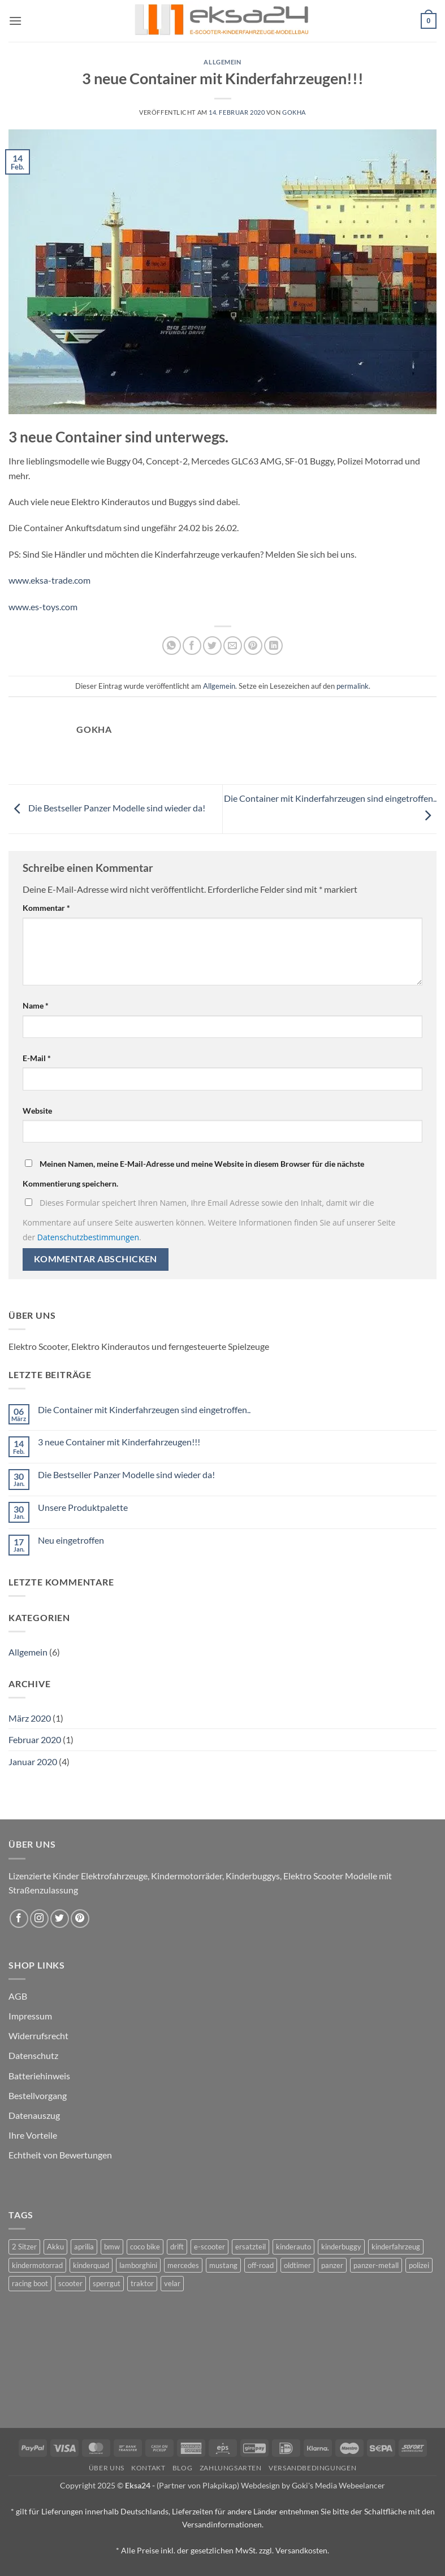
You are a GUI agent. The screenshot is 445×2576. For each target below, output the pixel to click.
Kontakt (148, 2468)
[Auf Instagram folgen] (39, 1918)
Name (36, 1005)
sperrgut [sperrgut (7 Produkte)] (106, 2283)
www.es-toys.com (42, 606)
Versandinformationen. (222, 2524)
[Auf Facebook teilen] (192, 645)
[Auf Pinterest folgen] (80, 1918)
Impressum (30, 2015)
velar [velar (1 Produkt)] (172, 2283)
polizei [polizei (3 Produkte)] (419, 2265)
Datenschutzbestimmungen (88, 1237)
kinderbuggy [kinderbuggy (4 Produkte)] (341, 2246)
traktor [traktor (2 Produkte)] (142, 2283)
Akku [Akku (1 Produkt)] (55, 2246)
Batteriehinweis (39, 2075)
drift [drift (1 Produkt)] (177, 2246)
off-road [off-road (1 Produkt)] (261, 2265)
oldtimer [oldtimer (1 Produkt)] (297, 2265)
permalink (352, 685)
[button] (15, 20)
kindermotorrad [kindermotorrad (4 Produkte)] (37, 2265)
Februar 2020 (34, 1739)
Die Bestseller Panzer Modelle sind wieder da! (106, 807)
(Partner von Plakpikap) (198, 2485)
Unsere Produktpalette (83, 1507)
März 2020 (29, 1718)
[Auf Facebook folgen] (19, 1918)
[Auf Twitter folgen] (59, 1918)
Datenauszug (34, 2115)
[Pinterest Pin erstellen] (253, 645)
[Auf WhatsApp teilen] (171, 645)
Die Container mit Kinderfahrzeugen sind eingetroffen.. (144, 1409)
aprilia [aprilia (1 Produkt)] (84, 2246)
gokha (294, 112)
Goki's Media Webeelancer (338, 2485)
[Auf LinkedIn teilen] (273, 645)
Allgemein (222, 62)
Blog (182, 2468)
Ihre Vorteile (32, 2135)
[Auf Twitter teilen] (212, 645)
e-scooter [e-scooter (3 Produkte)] (209, 2246)
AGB (17, 1996)
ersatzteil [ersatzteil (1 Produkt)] (250, 2246)
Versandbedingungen (312, 2468)
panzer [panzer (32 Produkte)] (332, 2265)
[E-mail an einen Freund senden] (232, 645)
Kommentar (46, 908)
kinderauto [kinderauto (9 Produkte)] (293, 2246)
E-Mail (37, 1058)
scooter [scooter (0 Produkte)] (70, 2283)
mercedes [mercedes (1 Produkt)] (183, 2265)
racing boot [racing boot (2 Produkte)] (30, 2283)
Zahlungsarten (231, 2468)
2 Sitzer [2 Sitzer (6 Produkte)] (24, 2246)
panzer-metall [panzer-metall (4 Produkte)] (376, 2265)
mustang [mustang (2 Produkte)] (223, 2265)
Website (37, 1110)
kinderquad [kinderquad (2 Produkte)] (91, 2265)
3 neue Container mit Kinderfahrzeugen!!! (119, 1441)
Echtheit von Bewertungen (60, 2154)
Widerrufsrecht (38, 2035)
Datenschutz (33, 2055)
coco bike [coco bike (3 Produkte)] (145, 2246)
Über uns (106, 2468)
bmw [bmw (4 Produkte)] (112, 2246)
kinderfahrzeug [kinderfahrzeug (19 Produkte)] (395, 2246)
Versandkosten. (302, 2550)
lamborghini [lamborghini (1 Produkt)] (138, 2265)
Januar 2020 (32, 1761)
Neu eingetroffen (71, 1540)
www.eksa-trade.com (49, 580)
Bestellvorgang (37, 2095)
